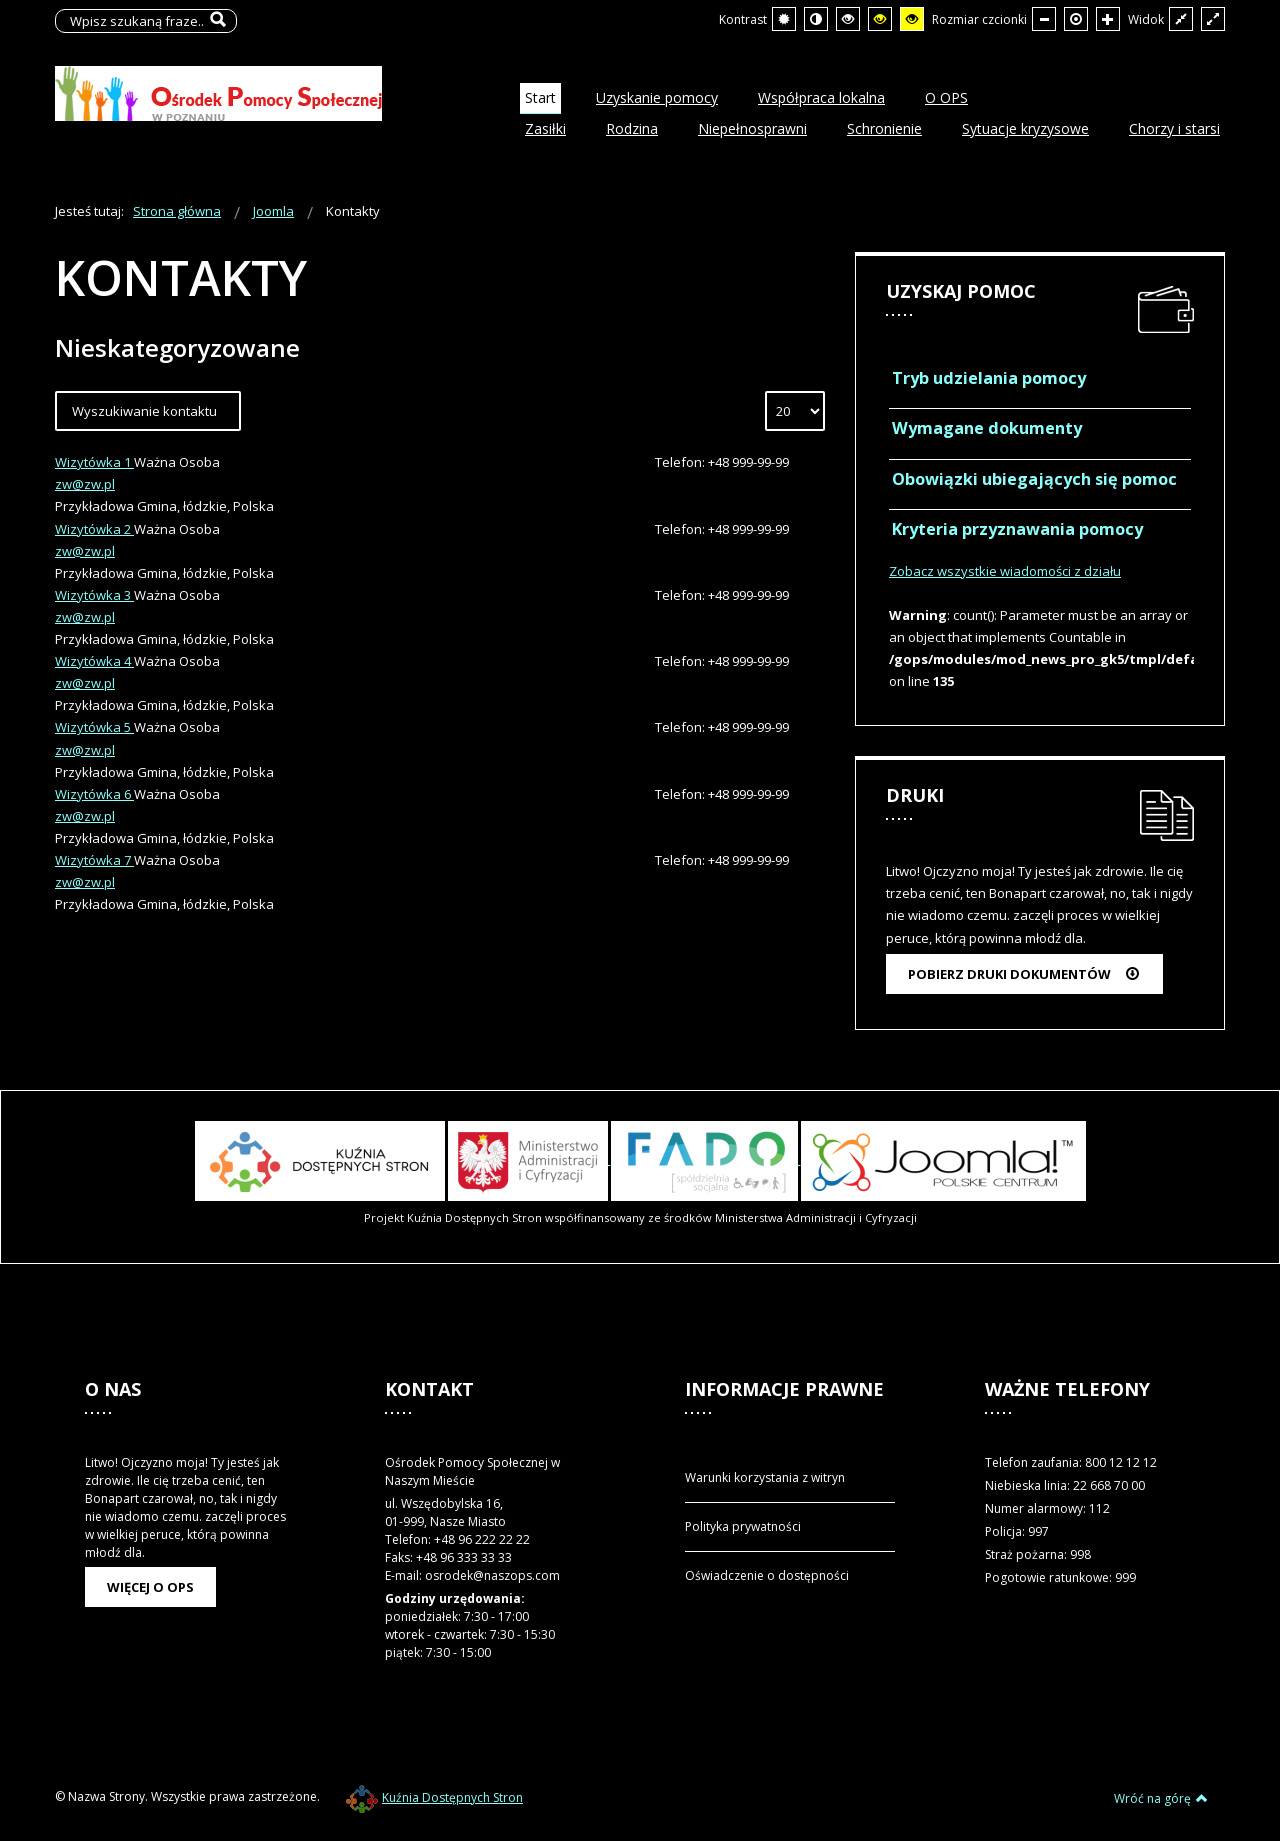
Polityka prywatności (743, 1526)
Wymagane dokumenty (987, 428)
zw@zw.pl (85, 484)
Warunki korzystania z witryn (765, 1477)
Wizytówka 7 (94, 860)
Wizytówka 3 (94, 595)
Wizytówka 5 (94, 727)
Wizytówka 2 (94, 529)
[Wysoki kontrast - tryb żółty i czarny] (912, 19)
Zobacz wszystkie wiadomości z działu (1005, 571)
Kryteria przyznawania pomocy (1017, 529)
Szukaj (217, 21)
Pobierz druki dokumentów (1024, 974)
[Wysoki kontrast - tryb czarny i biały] (848, 19)
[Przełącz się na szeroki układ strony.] (1213, 19)
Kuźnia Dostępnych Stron (434, 1797)
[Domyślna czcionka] (1076, 19)
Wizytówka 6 (94, 794)
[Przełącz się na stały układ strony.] (1181, 19)
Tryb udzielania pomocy (989, 378)
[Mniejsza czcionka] (1044, 19)
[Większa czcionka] (1108, 19)
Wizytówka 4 (94, 661)
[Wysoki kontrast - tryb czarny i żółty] (880, 19)
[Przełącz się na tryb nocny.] (816, 19)
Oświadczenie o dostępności (767, 1575)
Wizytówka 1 (94, 462)
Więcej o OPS (150, 1587)
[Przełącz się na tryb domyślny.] (784, 19)
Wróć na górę (1161, 1798)
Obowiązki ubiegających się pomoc (1034, 479)
